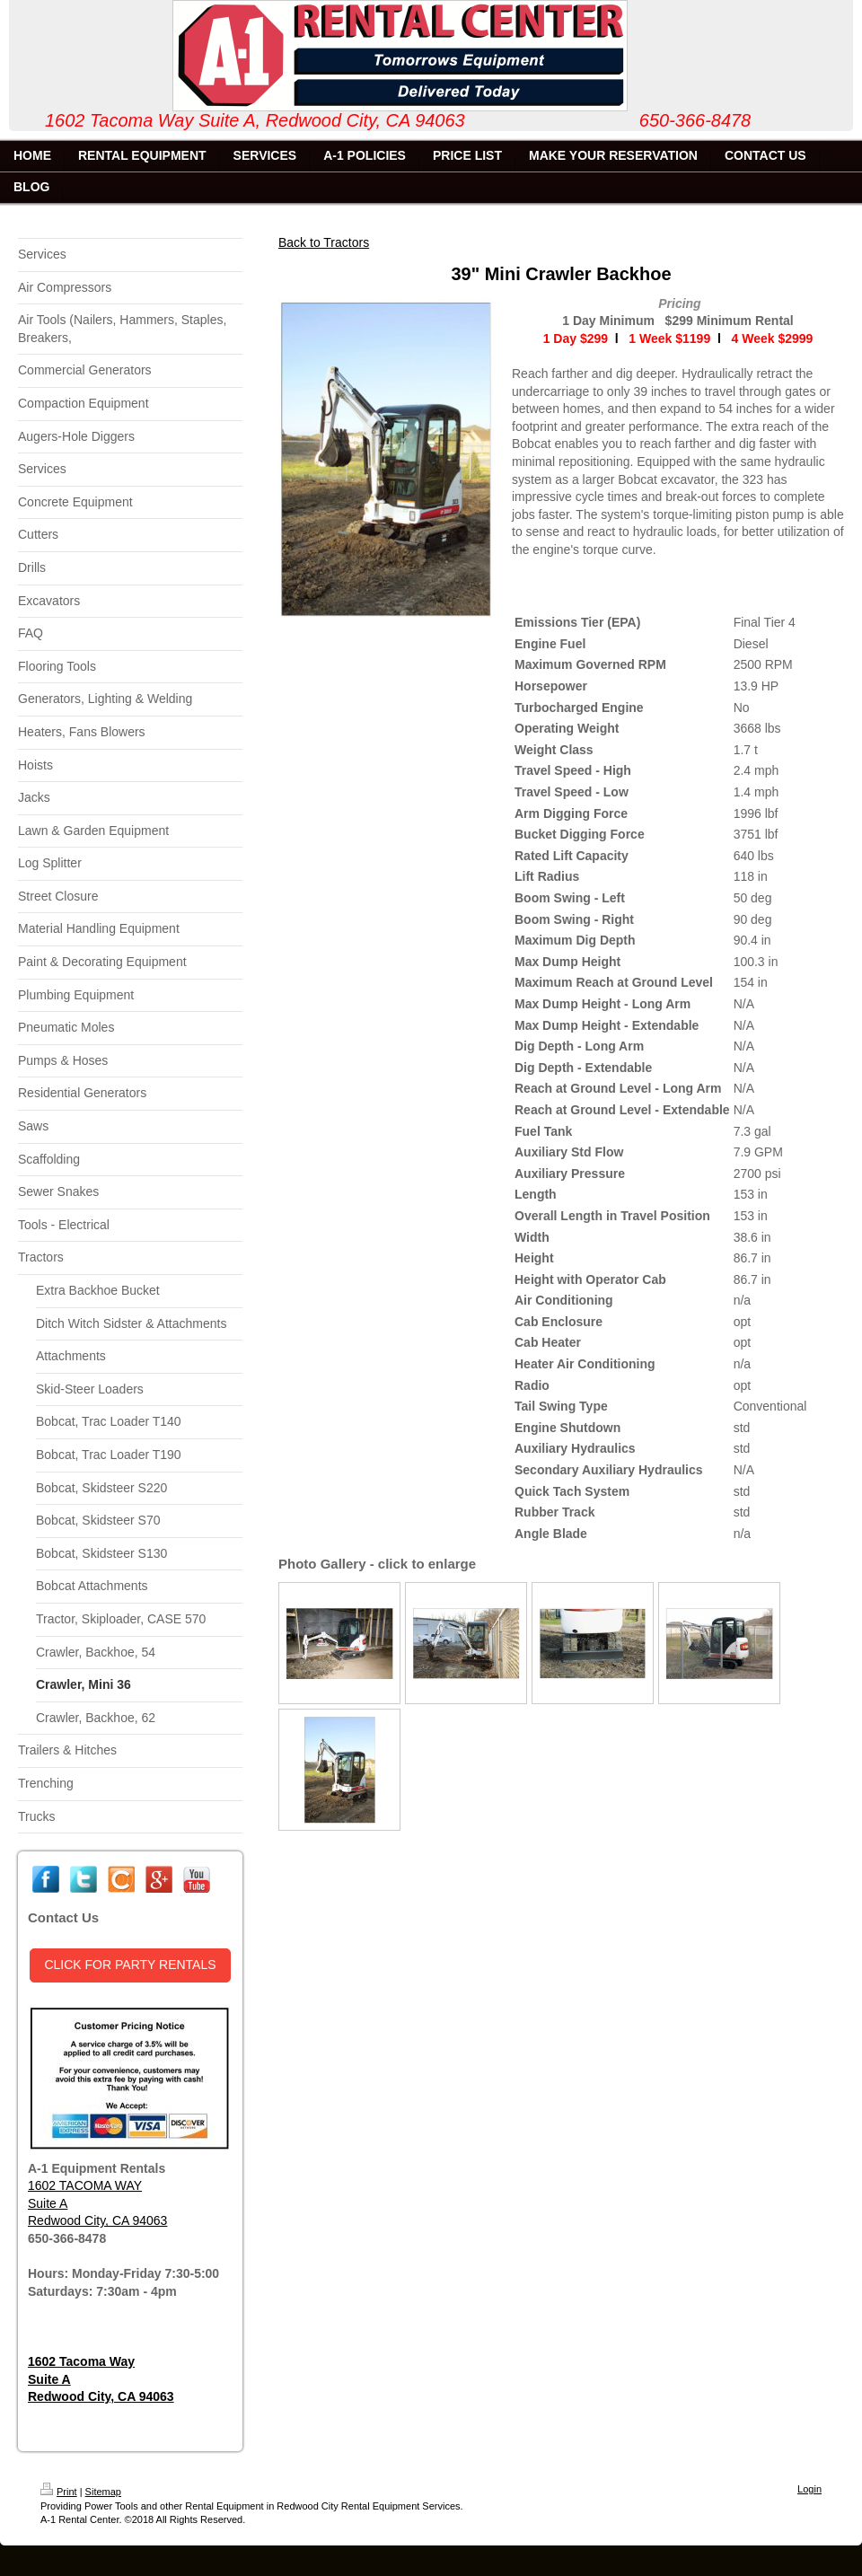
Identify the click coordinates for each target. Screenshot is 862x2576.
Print (58, 2491)
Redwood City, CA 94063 (97, 2220)
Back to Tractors (323, 242)
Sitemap (103, 2491)
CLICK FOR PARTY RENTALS (130, 1964)
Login (809, 2489)
